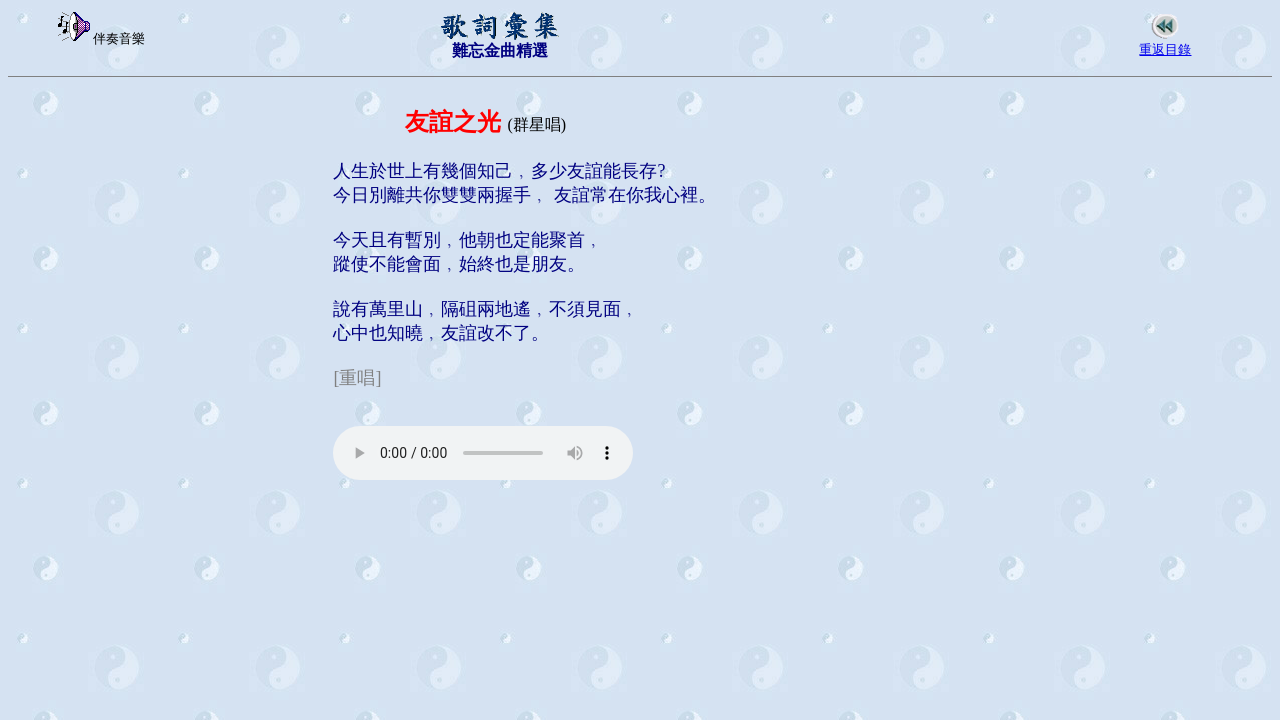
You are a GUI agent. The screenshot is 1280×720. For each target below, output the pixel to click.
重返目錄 (1165, 49)
